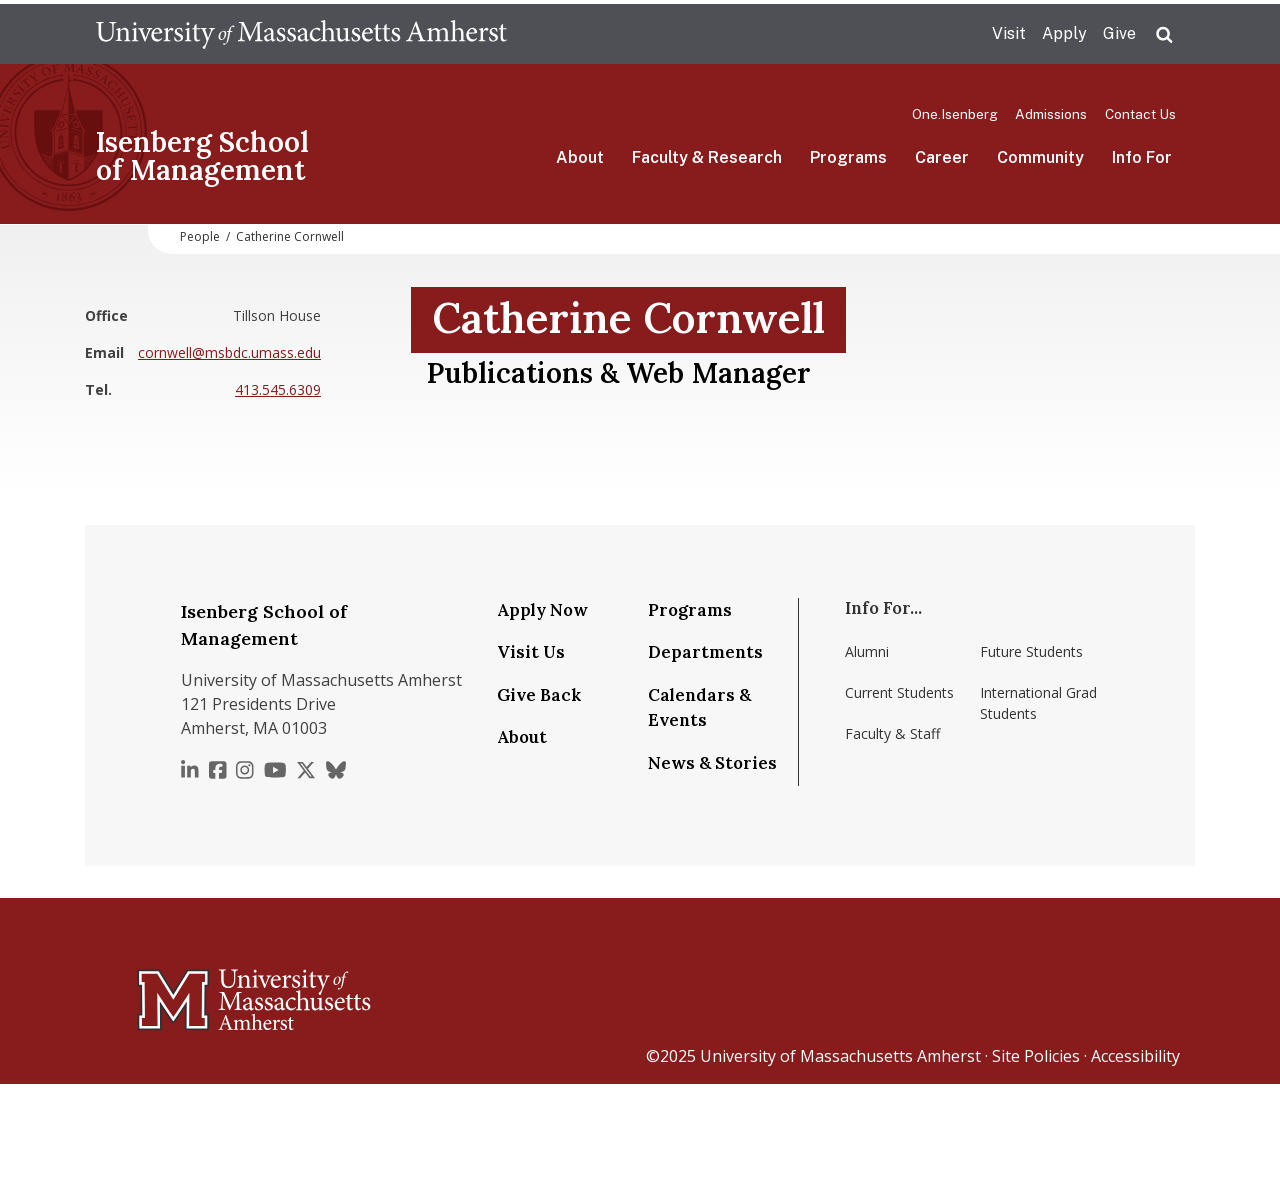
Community (1040, 157)
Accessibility (1135, 1056)
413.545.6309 (278, 389)
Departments (705, 652)
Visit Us (531, 652)
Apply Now (542, 610)
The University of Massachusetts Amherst (301, 34)
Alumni (867, 651)
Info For (1142, 157)
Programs (848, 157)
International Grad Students (1038, 703)
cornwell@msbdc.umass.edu (229, 352)
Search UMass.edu (1164, 35)
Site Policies (1036, 1056)
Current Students (899, 692)
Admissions (1051, 114)
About (580, 157)
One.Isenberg (955, 114)
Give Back (539, 695)
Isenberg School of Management (202, 156)
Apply (1064, 33)
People (200, 236)
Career (942, 157)
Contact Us (1140, 114)
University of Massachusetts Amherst (840, 1056)
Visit (1009, 33)
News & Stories (712, 763)
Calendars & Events (699, 708)
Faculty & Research (707, 157)
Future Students (1031, 651)
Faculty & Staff (892, 733)
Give (1119, 33)
